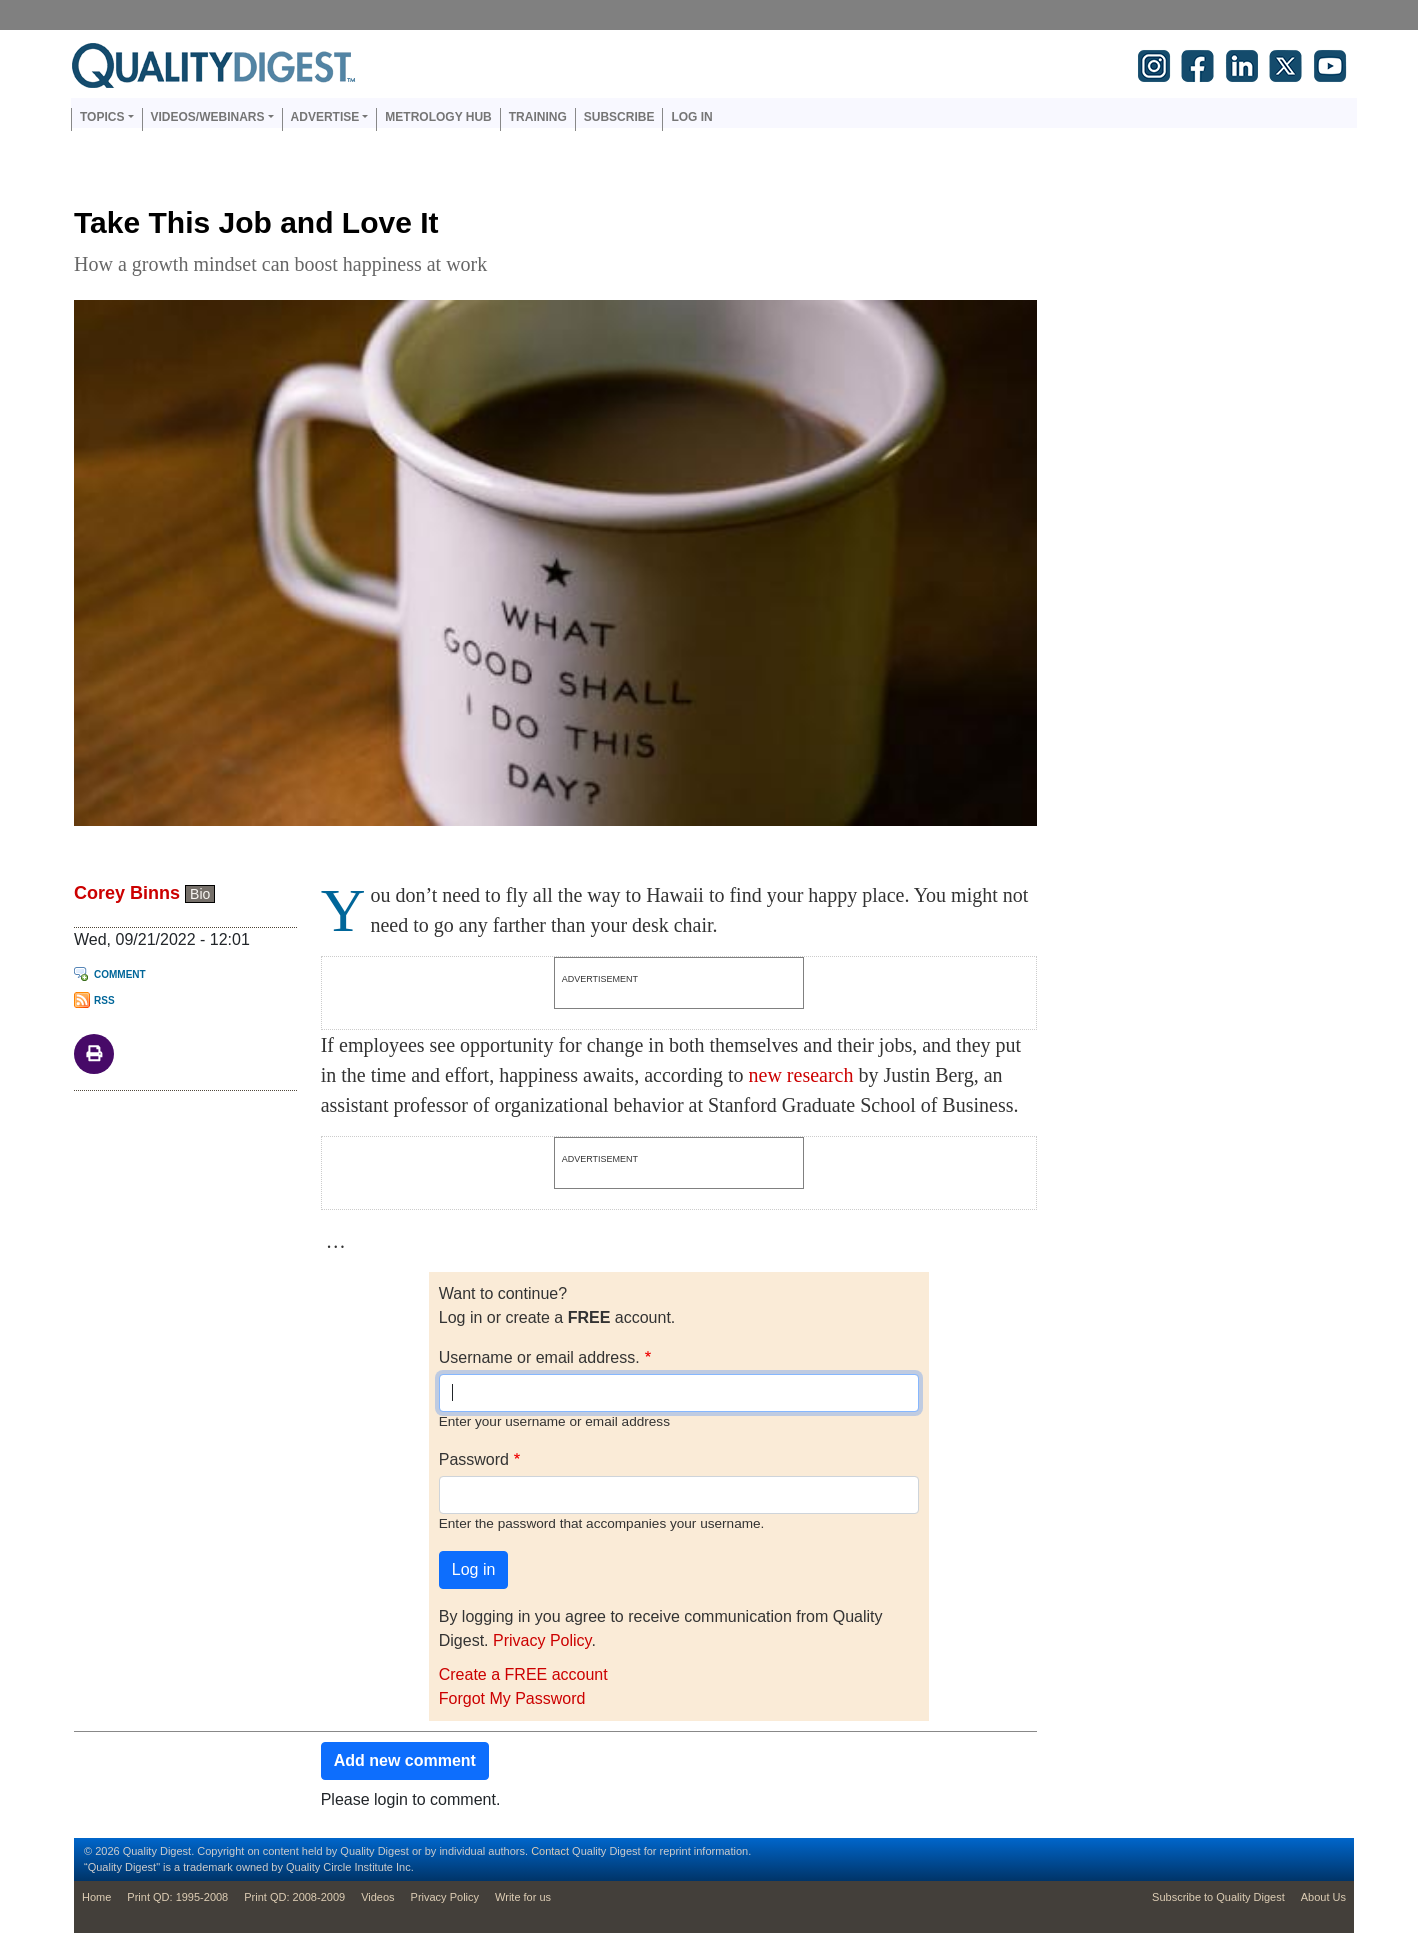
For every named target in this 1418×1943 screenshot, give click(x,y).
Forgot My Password (512, 1698)
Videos (377, 1897)
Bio (200, 894)
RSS (104, 1000)
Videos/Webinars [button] (208, 117)
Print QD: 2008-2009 (294, 1897)
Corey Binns (127, 893)
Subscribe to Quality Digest (1218, 1897)
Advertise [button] (325, 117)
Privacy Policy (542, 1640)
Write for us (523, 1897)
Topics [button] (102, 117)
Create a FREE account (523, 1674)
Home (96, 1897)
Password (474, 1459)
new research (801, 1075)
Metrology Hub (438, 117)
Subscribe (619, 117)
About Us (1323, 1897)
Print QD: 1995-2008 (177, 1897)
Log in (691, 117)
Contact (550, 1851)
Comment (120, 974)
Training (538, 117)
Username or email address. (539, 1357)
